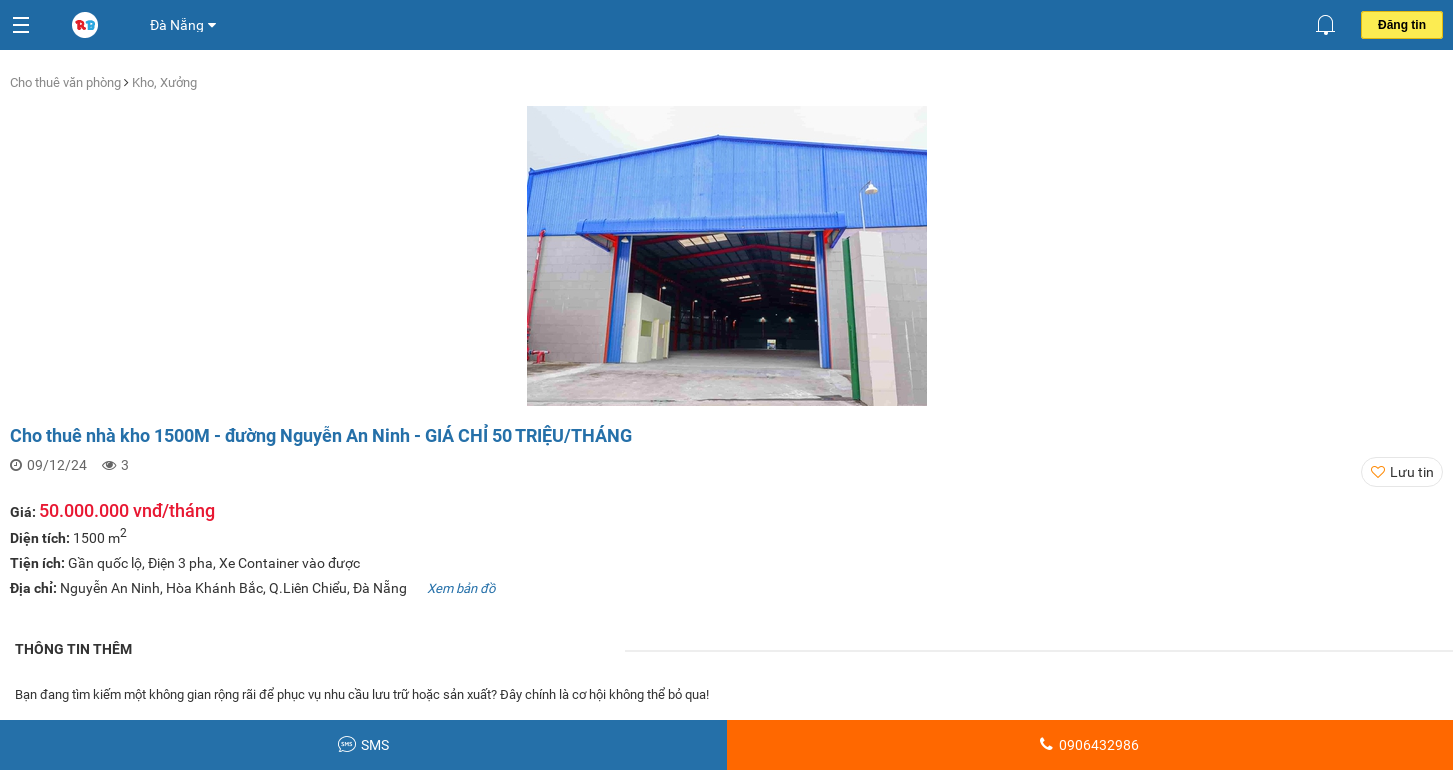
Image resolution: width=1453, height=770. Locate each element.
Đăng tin (1402, 25)
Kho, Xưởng (164, 82)
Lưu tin (1412, 472)
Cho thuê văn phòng (67, 82)
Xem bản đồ (461, 588)
